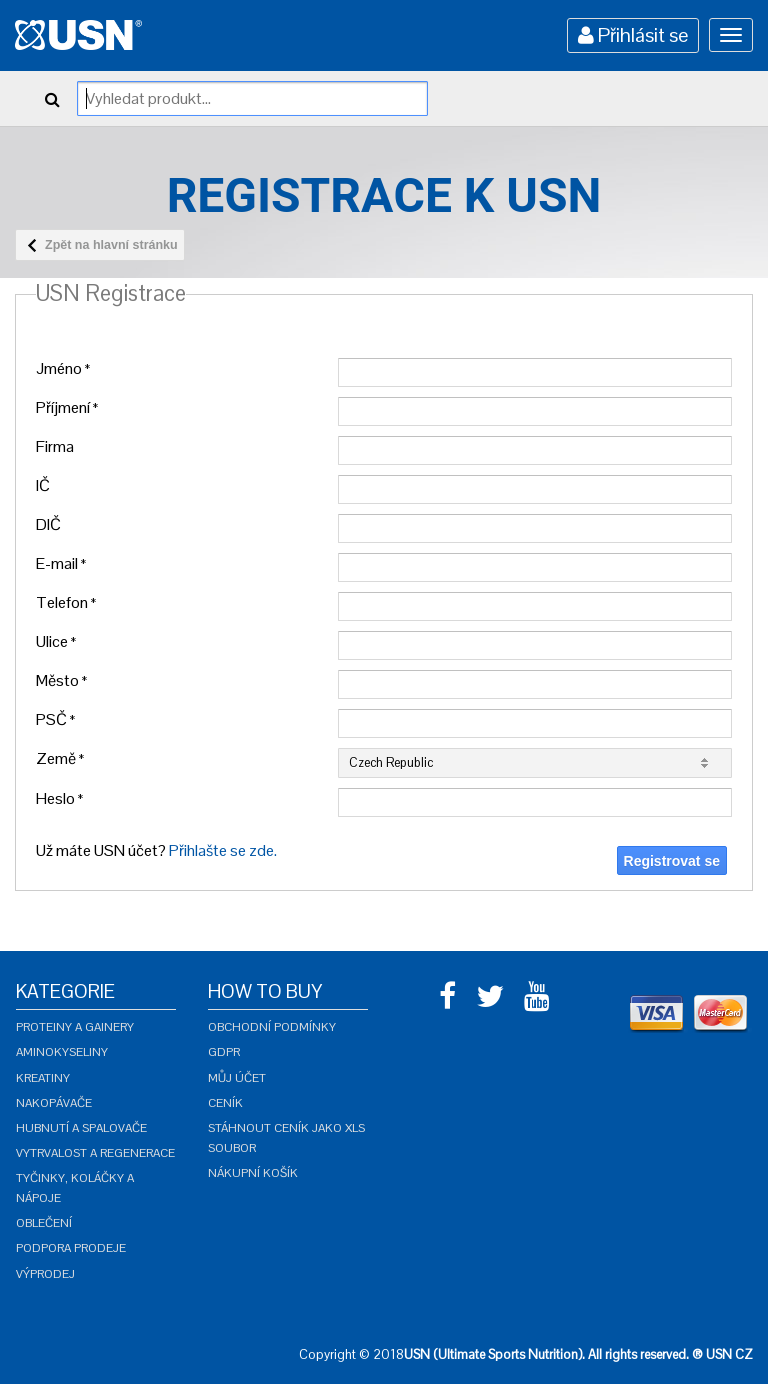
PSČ (55, 719)
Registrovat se (672, 861)
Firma (55, 446)
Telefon (66, 602)
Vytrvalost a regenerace (95, 1153)
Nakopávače (54, 1103)
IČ (43, 485)
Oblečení (44, 1223)
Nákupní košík (253, 1173)
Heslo (59, 798)
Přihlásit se (633, 35)
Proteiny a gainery (75, 1027)
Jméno (63, 368)
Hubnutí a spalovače (81, 1128)
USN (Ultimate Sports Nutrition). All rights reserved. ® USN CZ (578, 1354)
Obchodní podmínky (272, 1027)
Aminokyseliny (62, 1052)
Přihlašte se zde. (223, 850)
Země (60, 758)
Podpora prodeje (71, 1248)
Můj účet (237, 1078)
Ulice (56, 641)
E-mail (61, 563)
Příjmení (67, 407)
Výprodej (45, 1274)
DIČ (48, 524)
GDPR (224, 1052)
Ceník (225, 1103)
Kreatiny (43, 1078)
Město (61, 680)
